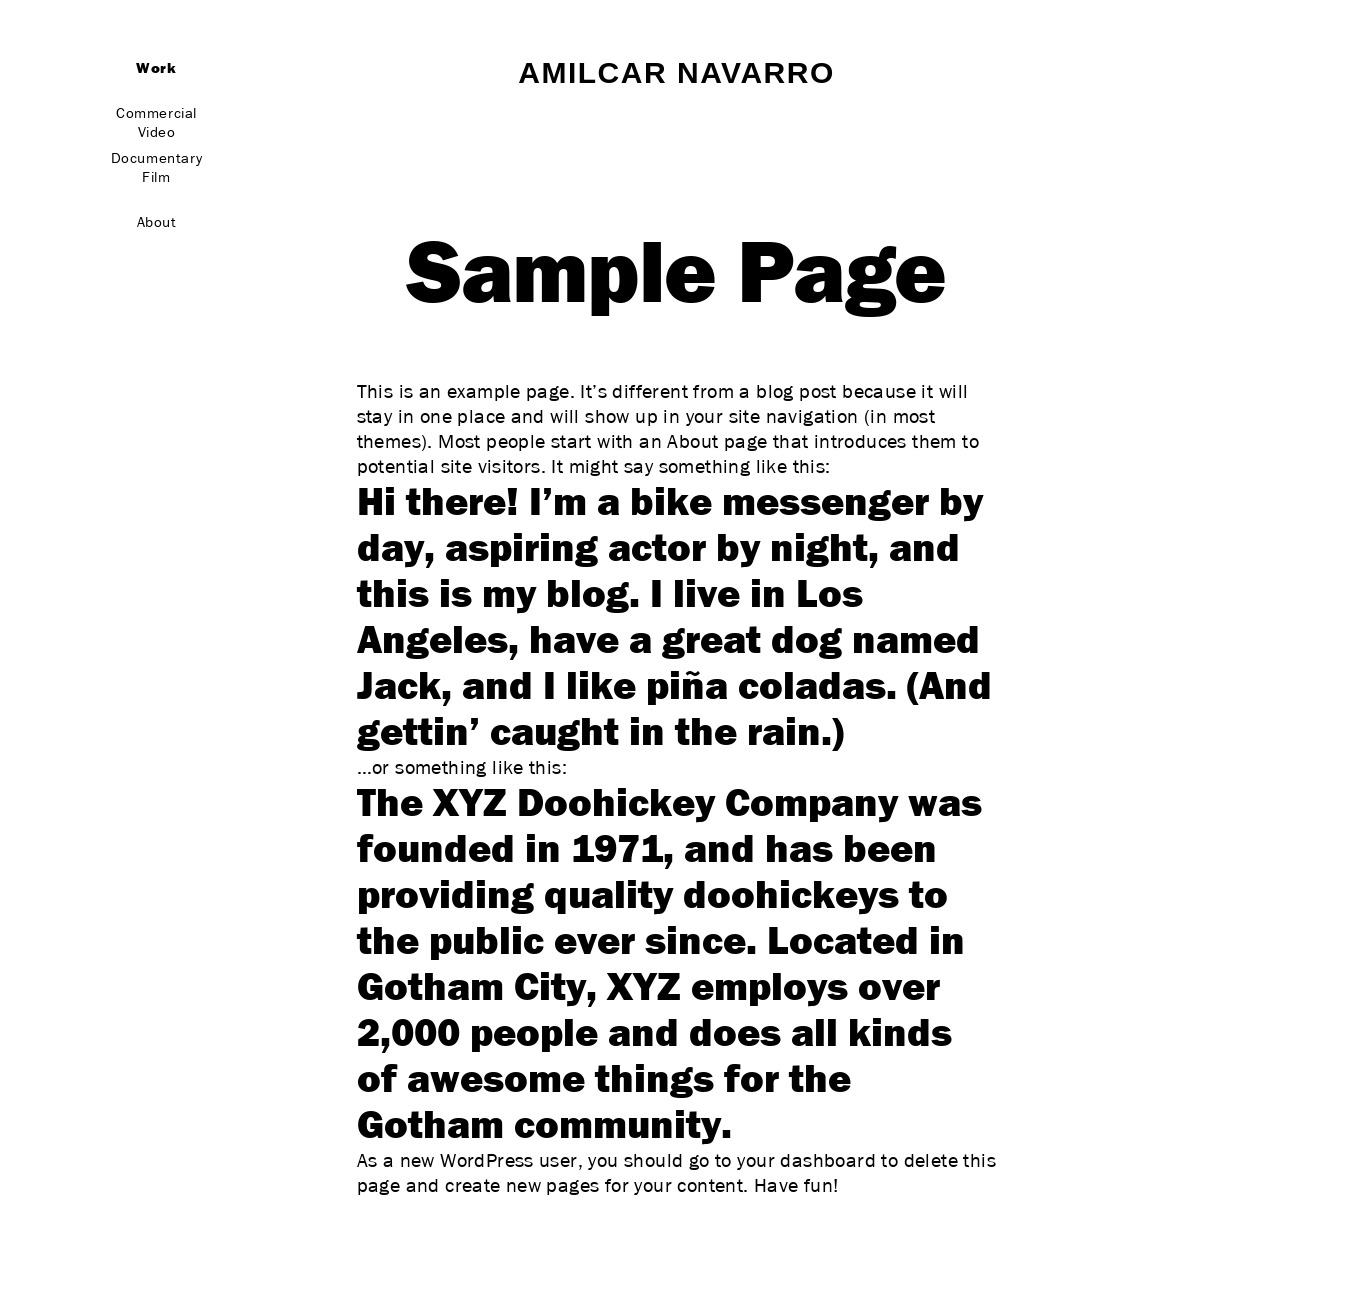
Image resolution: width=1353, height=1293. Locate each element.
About (157, 222)
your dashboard (806, 1161)
